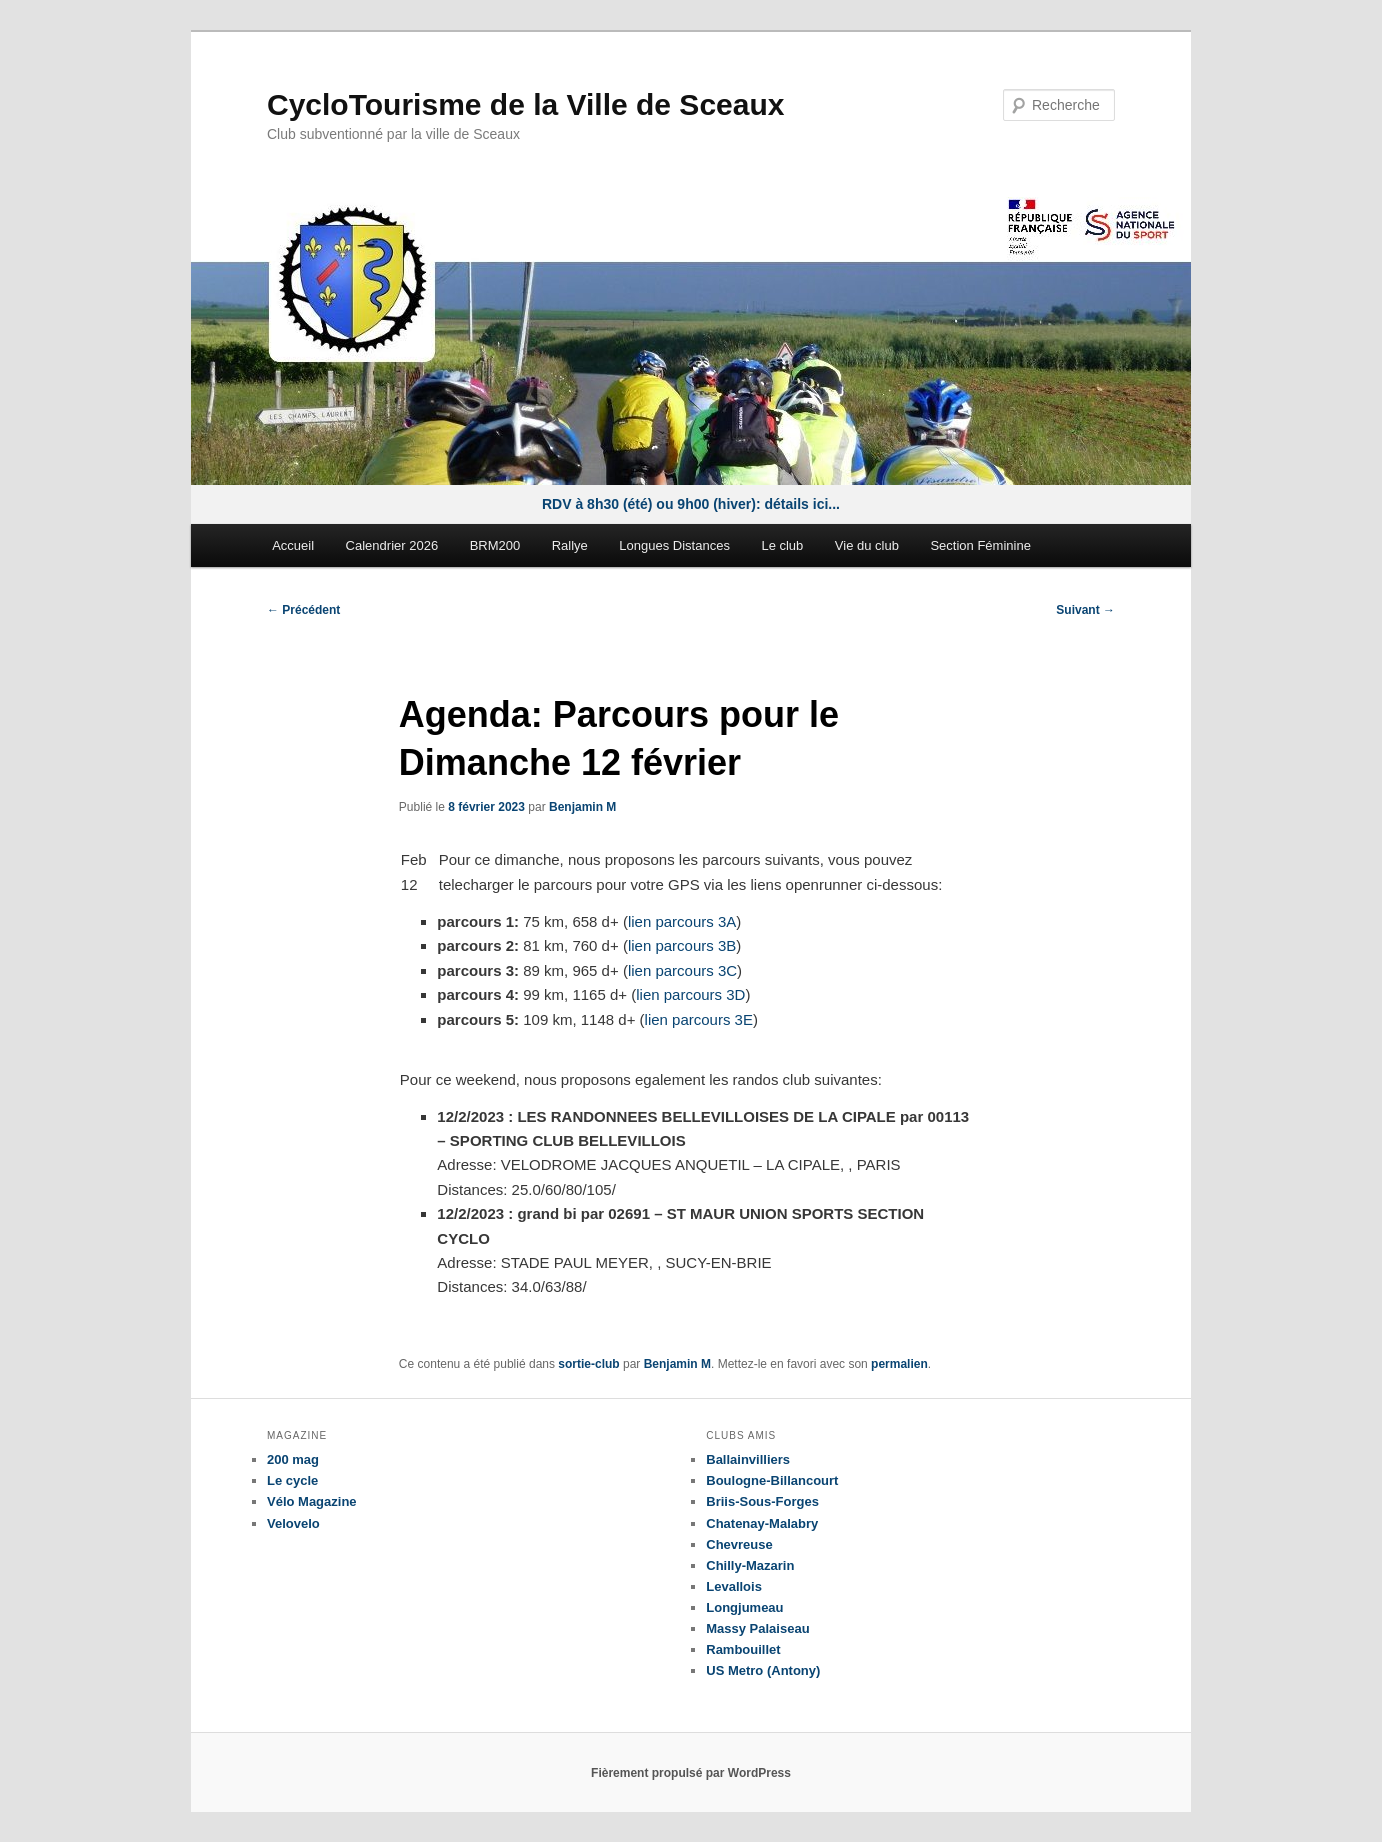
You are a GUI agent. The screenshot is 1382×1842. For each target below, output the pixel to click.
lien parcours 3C (682, 970)
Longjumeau (744, 1607)
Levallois (734, 1586)
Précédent (303, 610)
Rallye (570, 545)
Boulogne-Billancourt (772, 1480)
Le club (782, 545)
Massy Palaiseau (757, 1628)
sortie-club (588, 1364)
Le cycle (292, 1480)
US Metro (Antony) (763, 1670)
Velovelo (293, 1523)
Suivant (1085, 610)
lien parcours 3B (682, 945)
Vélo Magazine (312, 1501)
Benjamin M (582, 807)
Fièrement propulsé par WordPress (691, 1773)
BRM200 (495, 545)
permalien (899, 1364)
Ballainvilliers (748, 1459)
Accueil (293, 545)
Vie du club (867, 545)
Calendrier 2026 (392, 545)
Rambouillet (743, 1649)
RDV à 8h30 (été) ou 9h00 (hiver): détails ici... (691, 504)
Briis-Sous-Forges (762, 1501)
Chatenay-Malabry (762, 1523)
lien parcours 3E (699, 1019)
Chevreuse (739, 1544)
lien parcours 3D (690, 994)
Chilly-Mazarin (750, 1565)
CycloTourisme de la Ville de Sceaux (525, 104)
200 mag (293, 1459)
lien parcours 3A (682, 921)
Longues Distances (674, 545)
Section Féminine (980, 545)
